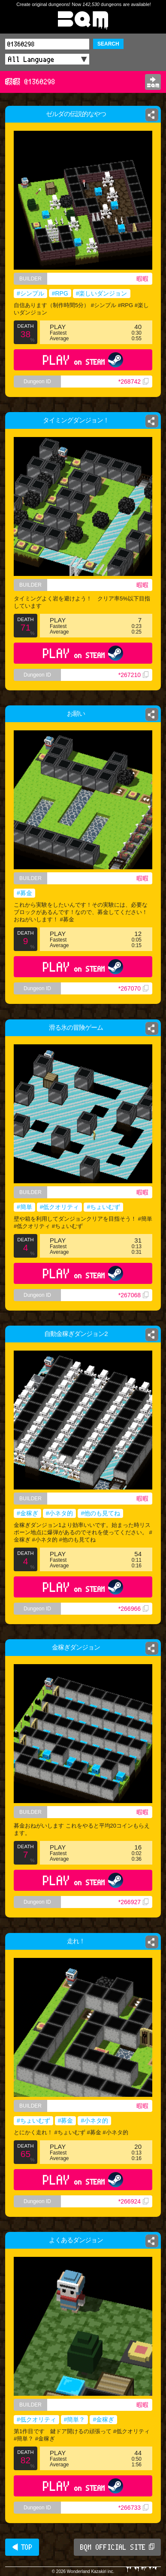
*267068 (133, 1295)
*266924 (133, 2201)
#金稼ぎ (27, 1513)
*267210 (133, 674)
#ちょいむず (103, 1206)
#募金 (24, 892)
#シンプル (30, 293)
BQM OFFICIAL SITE (117, 2547)
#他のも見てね (100, 1513)
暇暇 (142, 278)
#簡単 (24, 1206)
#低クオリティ (59, 1206)
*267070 (133, 988)
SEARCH (108, 44)
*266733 (133, 2507)
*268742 (133, 381)
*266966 (133, 1608)
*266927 (133, 1902)
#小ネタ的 (59, 1513)
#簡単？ (74, 2419)
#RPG (60, 293)
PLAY (83, 359)
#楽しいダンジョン (101, 293)
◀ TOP (22, 2547)
